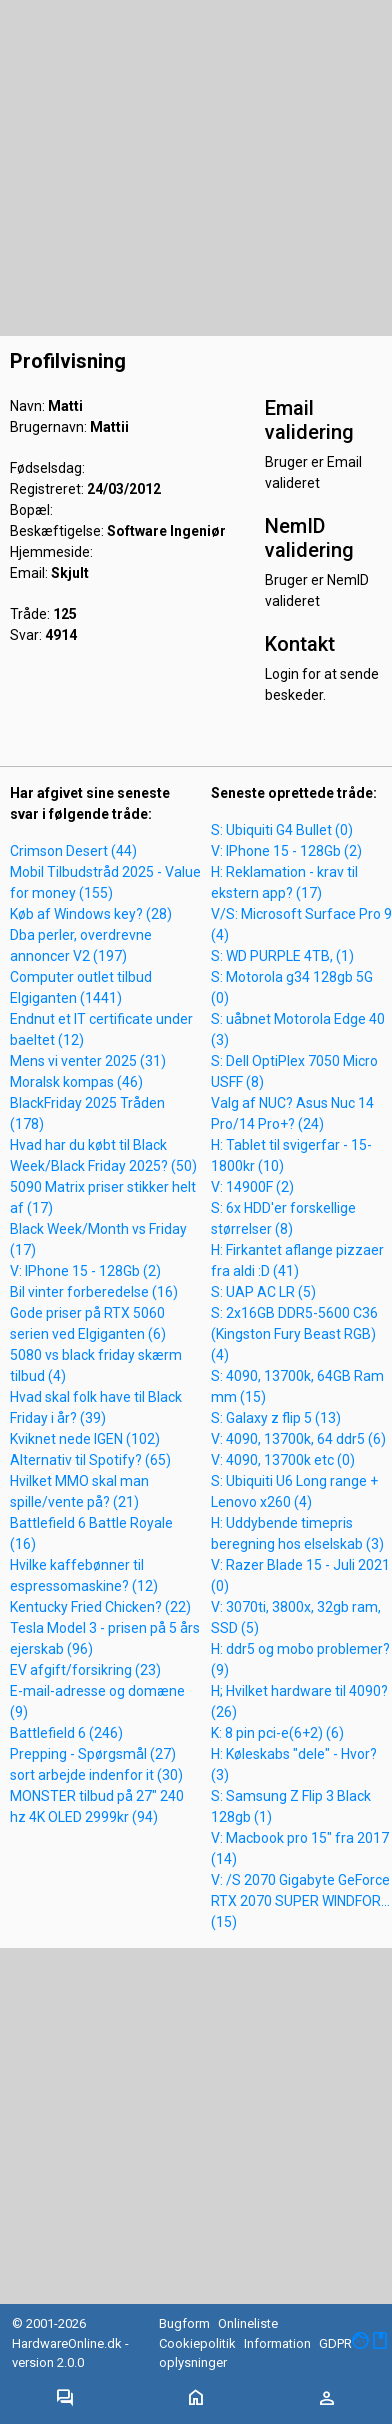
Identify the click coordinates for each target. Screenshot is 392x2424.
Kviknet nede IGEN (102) (85, 1439)
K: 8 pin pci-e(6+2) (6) (277, 1733)
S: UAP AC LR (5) (263, 1292)
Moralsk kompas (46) (76, 1082)
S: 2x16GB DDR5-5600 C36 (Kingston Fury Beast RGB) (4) (294, 1334)
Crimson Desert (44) (73, 851)
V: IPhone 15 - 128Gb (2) (85, 1271)
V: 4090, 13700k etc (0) (283, 1460)
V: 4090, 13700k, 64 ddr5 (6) (298, 1439)
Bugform (184, 2323)
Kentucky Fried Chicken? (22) (100, 1607)
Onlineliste (248, 2323)
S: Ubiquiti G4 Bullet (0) (282, 830)
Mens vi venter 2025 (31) (88, 1061)
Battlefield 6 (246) (66, 1733)
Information (277, 2343)
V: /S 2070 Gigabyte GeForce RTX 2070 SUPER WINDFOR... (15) (300, 1901)
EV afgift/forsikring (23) (85, 1670)
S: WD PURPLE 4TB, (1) (282, 956)
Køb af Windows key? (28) (91, 914)
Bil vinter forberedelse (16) (94, 1292)
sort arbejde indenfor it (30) (96, 1775)
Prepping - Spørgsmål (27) (93, 1754)
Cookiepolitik (197, 2343)
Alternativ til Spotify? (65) (90, 1460)
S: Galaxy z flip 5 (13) (276, 1418)
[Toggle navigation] (65, 2399)
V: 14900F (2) (252, 1187)
